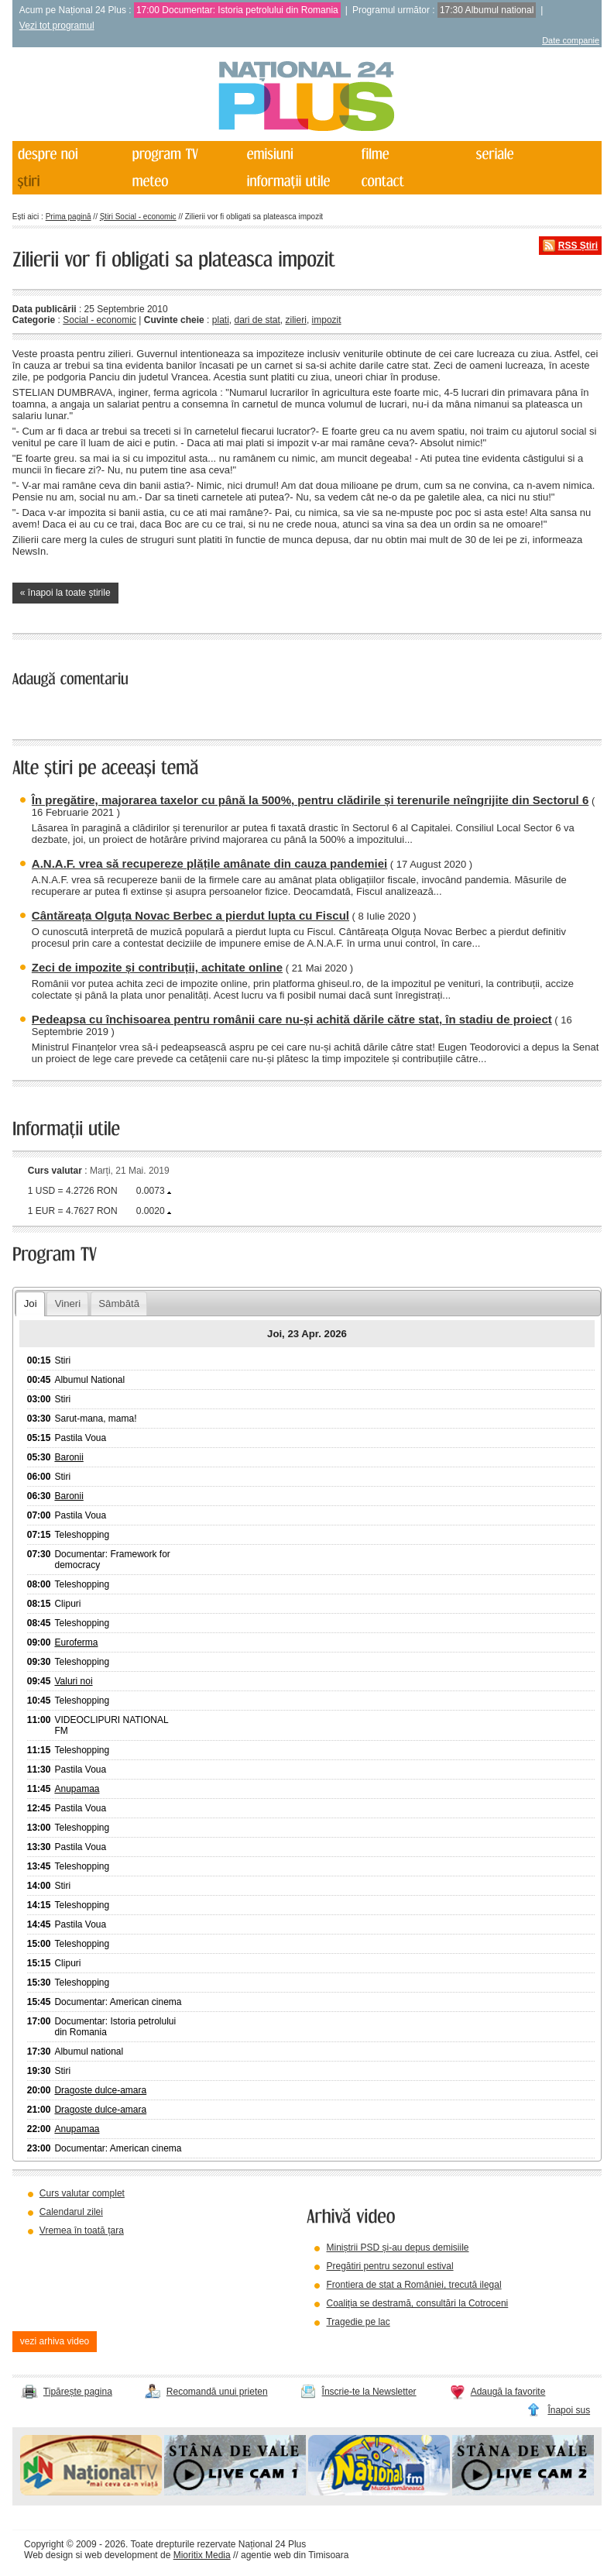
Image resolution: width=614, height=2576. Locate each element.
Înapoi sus (568, 2410)
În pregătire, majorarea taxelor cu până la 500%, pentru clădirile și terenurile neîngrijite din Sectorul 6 (310, 800)
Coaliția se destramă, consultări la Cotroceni (417, 2303)
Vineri (68, 1303)
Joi (30, 1303)
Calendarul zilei (71, 2211)
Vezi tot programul (56, 25)
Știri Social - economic (138, 216)
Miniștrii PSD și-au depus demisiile (397, 2247)
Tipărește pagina (77, 2391)
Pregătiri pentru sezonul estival (389, 2266)
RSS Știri (578, 245)
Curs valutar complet (82, 2193)
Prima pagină (68, 216)
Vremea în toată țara (81, 2230)
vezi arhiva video (54, 2341)
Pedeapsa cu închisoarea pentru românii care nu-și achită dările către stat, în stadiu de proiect (292, 1019)
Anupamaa (76, 1788)
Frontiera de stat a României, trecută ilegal (413, 2284)
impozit (326, 320)
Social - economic (99, 320)
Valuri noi (73, 1681)
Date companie (570, 40)
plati (220, 320)
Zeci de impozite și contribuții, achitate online (157, 967)
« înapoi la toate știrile (65, 592)
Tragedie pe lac (357, 2321)
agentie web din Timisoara (294, 2555)
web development (121, 2555)
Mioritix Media (202, 2555)
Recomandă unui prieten (217, 2391)
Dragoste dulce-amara (100, 2090)
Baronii (68, 1457)
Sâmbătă (118, 1303)
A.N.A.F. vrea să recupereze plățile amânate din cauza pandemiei (209, 863)
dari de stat (257, 320)
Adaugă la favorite (508, 2391)
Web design (48, 2555)
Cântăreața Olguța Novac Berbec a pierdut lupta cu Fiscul (190, 915)
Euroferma (76, 1642)
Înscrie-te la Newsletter (369, 2391)
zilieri (296, 320)
